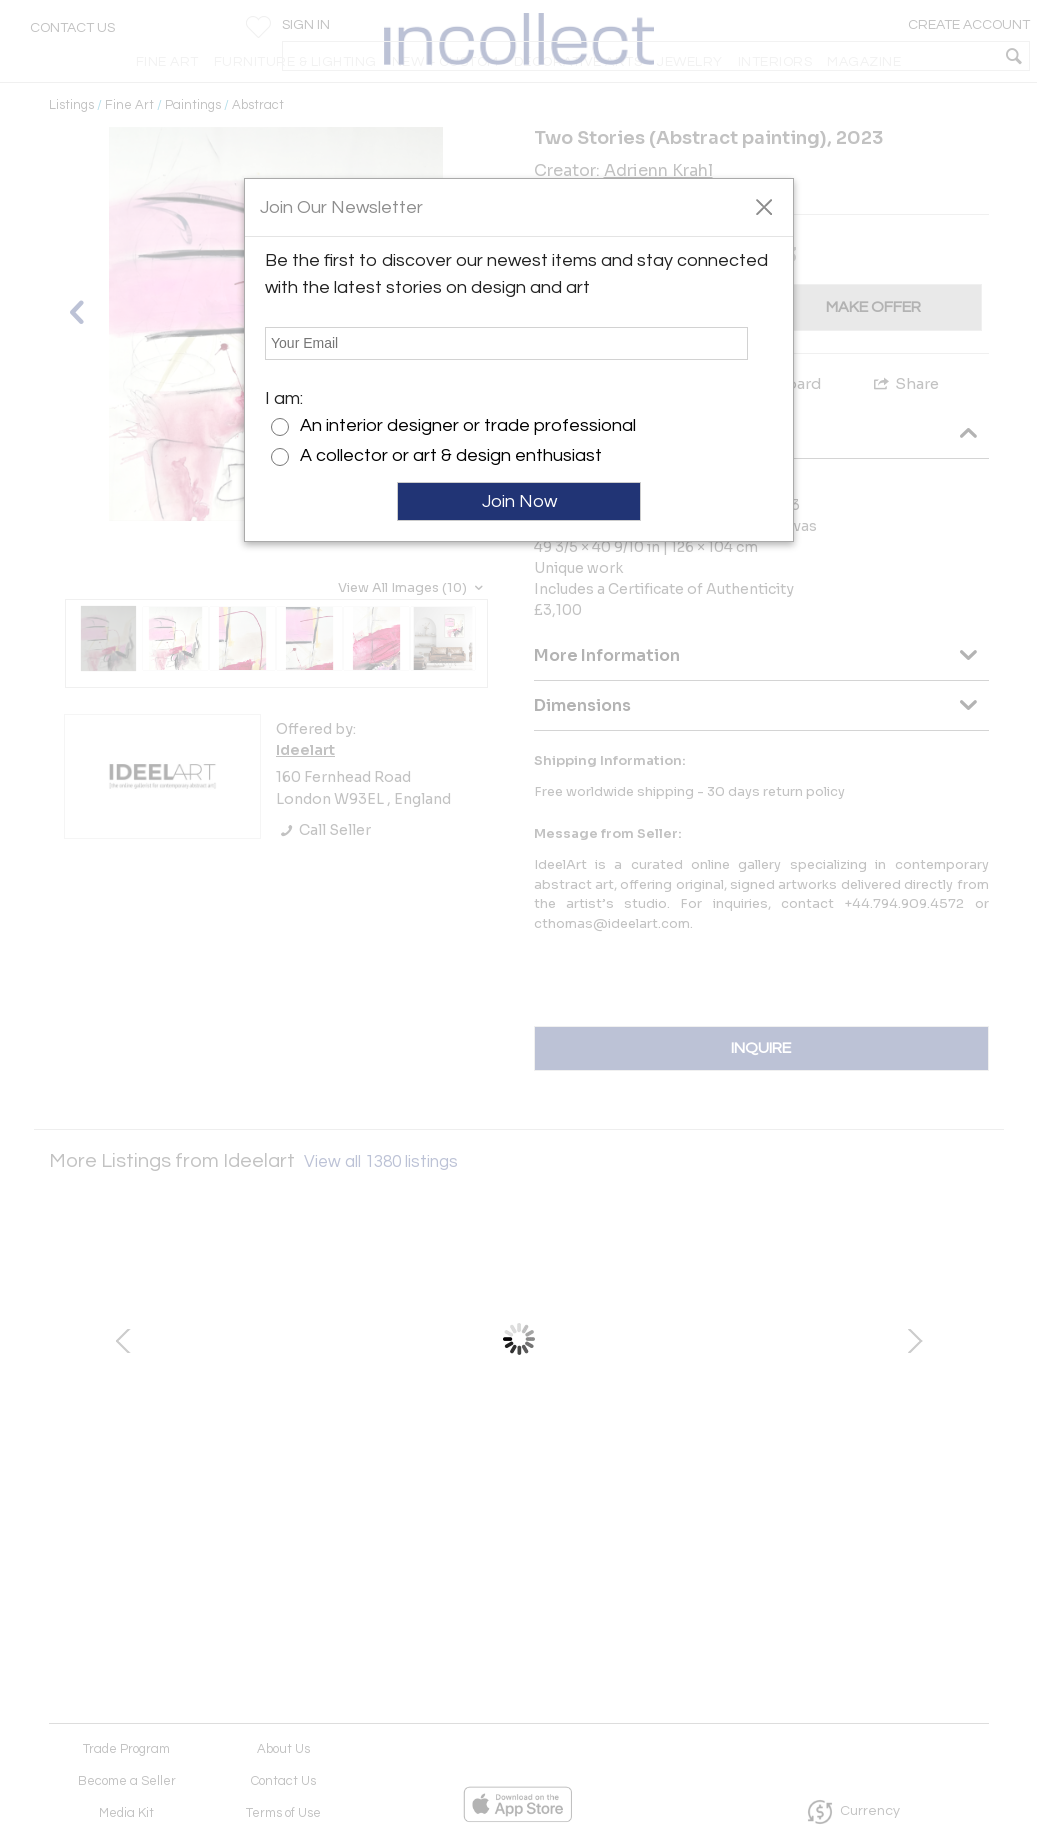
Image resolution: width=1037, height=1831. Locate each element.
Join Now (519, 501)
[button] (763, 206)
